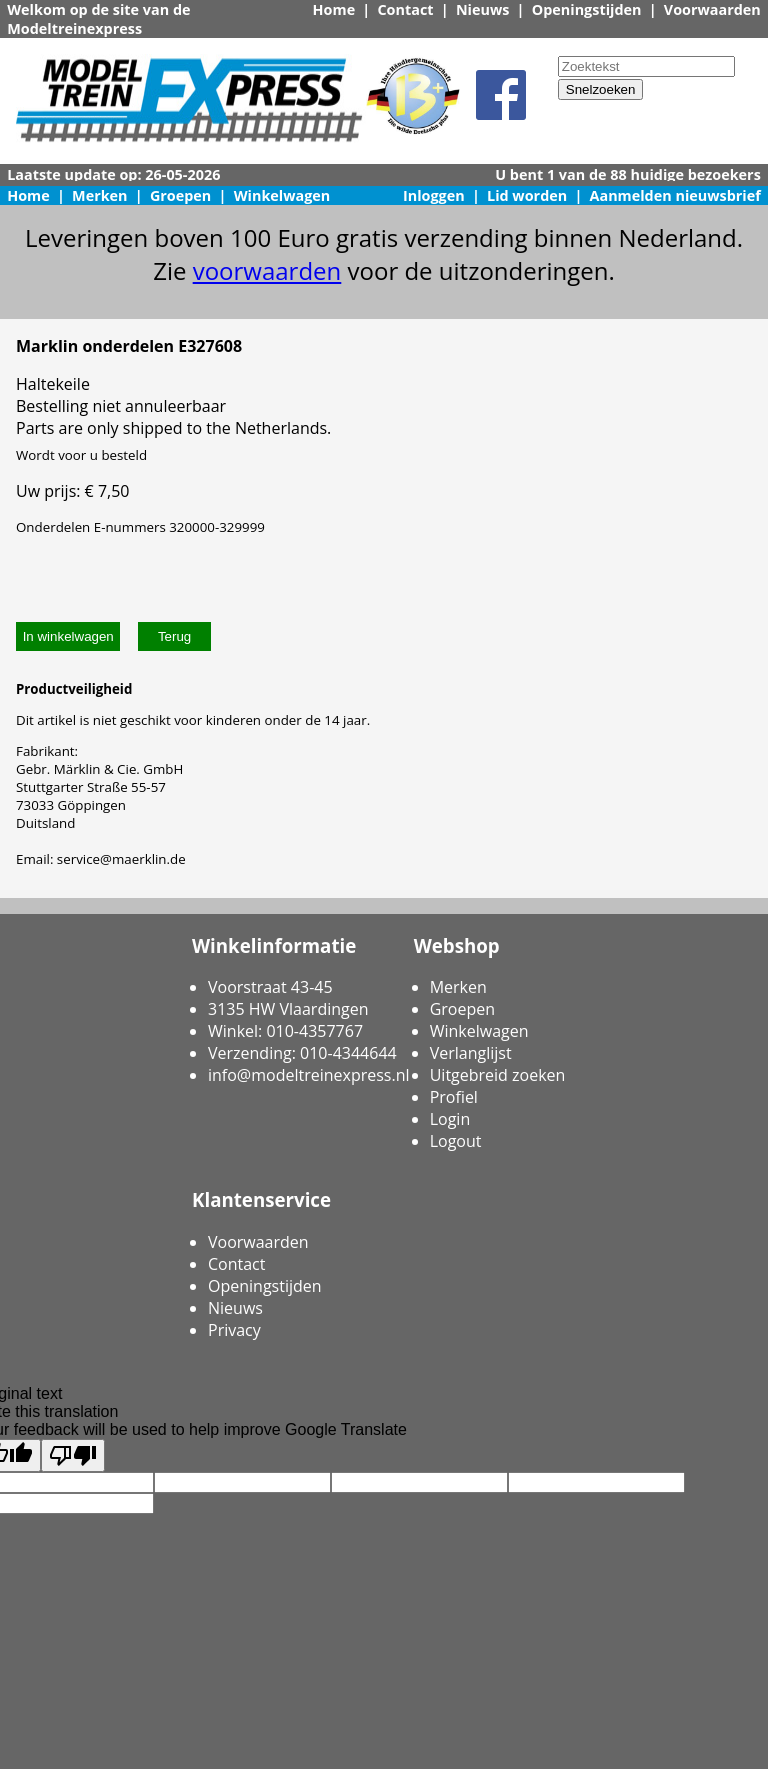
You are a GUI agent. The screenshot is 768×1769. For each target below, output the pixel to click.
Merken (100, 195)
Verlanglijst (471, 1053)
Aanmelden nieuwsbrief (675, 195)
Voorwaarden (712, 9)
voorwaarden (267, 270)
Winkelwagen (282, 195)
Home (334, 9)
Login (450, 1119)
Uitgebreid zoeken (498, 1075)
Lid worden (527, 195)
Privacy (234, 1330)
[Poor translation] (73, 1455)
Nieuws (483, 9)
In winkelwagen (68, 636)
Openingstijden (587, 9)
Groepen (180, 195)
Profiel (454, 1097)
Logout (456, 1141)
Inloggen (434, 195)
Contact (405, 9)
